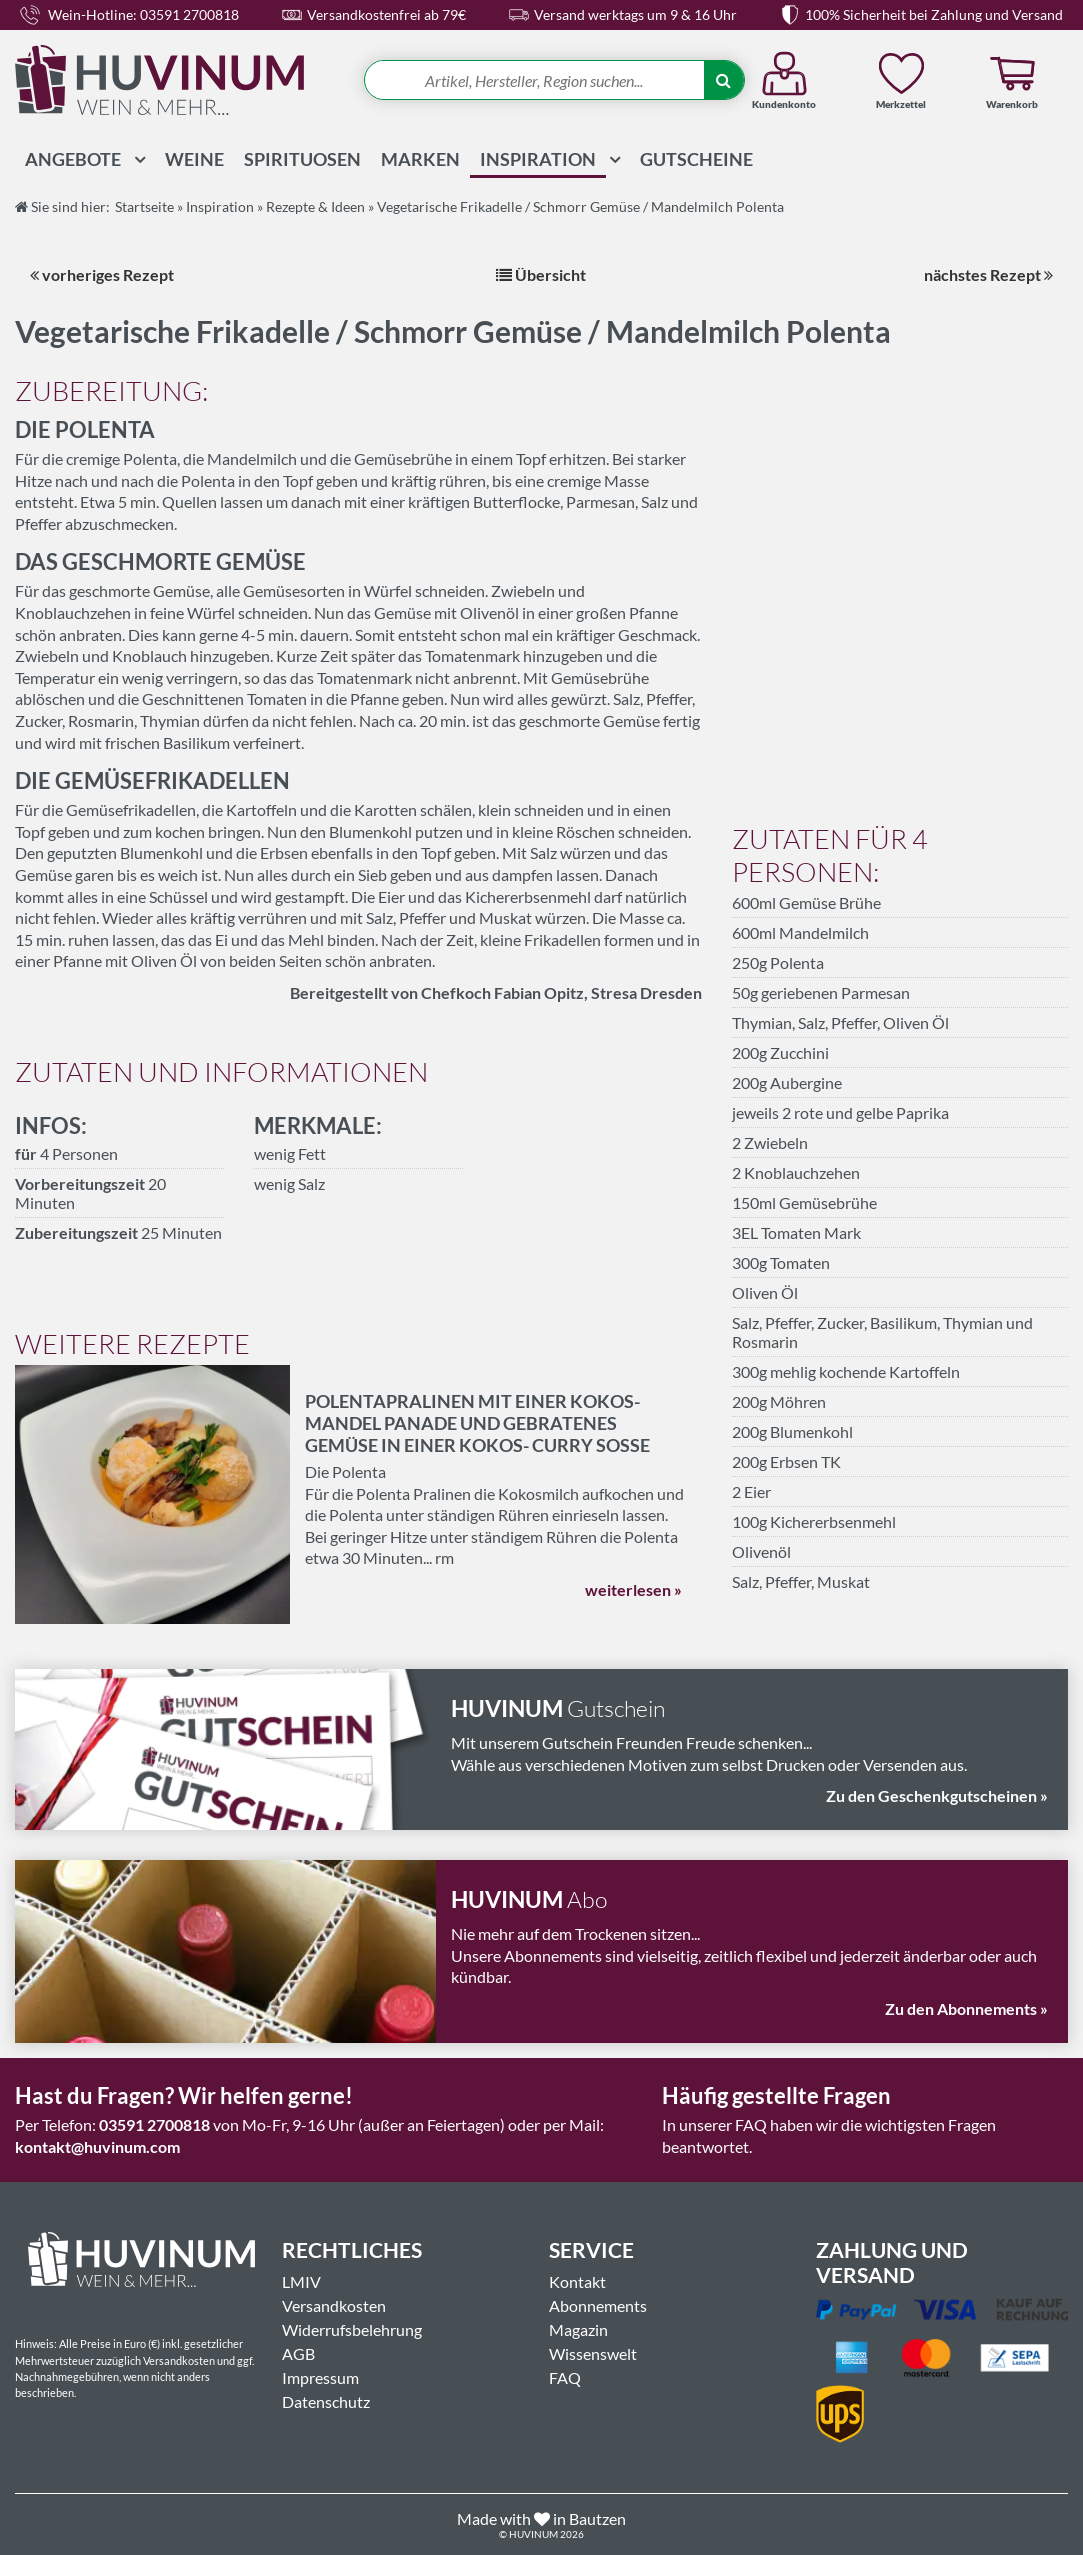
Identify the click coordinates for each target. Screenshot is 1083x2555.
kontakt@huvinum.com (97, 2146)
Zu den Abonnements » (966, 2008)
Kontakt (577, 2281)
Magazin (578, 2329)
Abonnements (598, 2305)
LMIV (301, 2281)
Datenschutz (326, 2401)
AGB (298, 2353)
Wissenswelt (593, 2353)
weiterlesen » (633, 1589)
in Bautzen (589, 2518)
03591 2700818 (154, 2124)
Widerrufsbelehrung (352, 2329)
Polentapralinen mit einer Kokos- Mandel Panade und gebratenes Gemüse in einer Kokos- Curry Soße (477, 1423)
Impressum (320, 2377)
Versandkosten (334, 2305)
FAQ (565, 2377)
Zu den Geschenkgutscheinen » (937, 1795)
